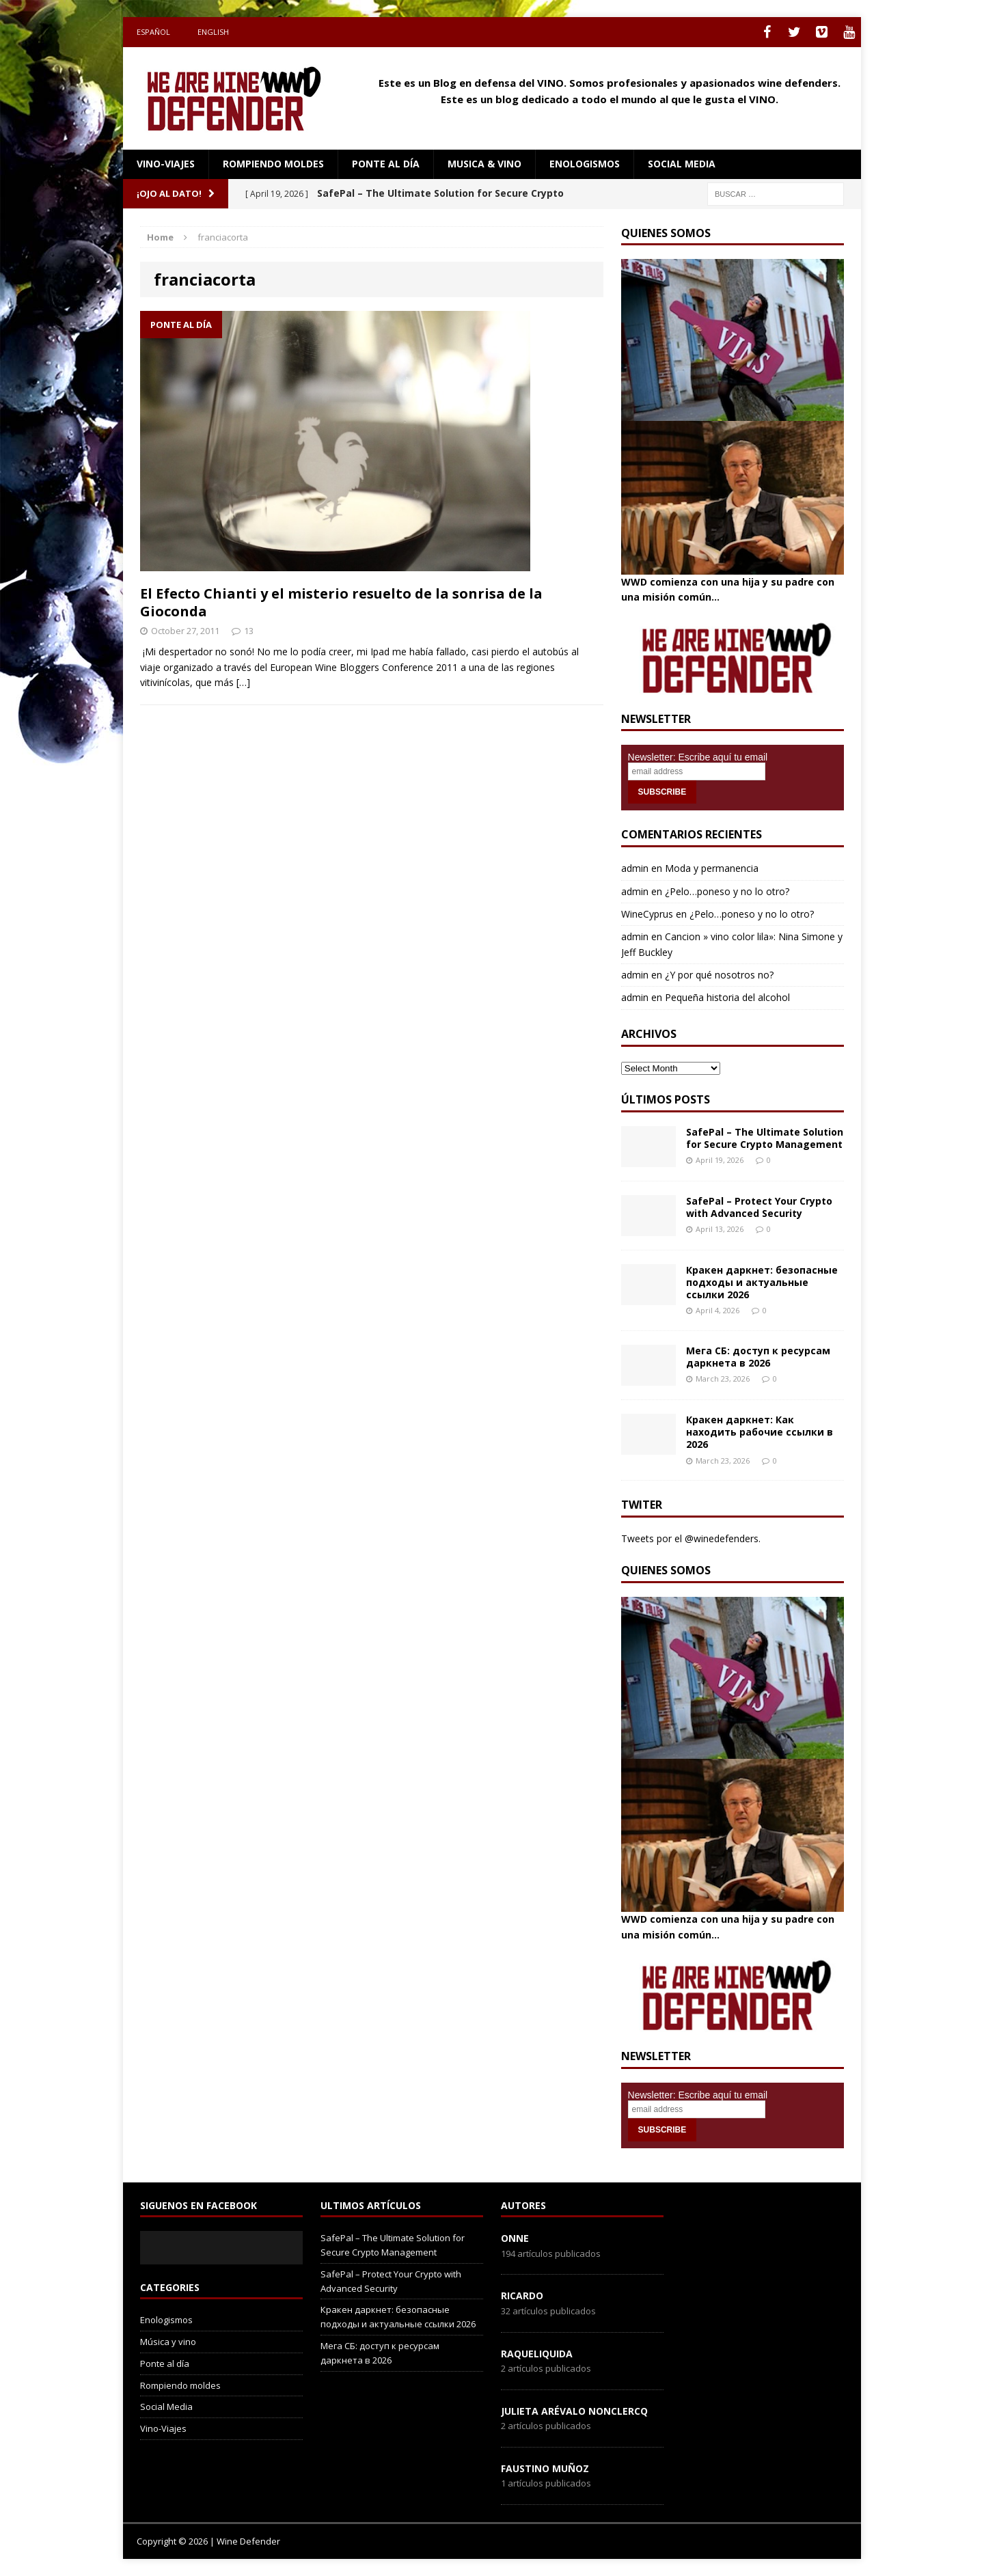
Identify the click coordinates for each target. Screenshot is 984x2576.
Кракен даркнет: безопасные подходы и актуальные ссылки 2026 (762, 1282)
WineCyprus (647, 913)
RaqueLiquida (537, 2353)
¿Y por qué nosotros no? (719, 974)
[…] (243, 682)
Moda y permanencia (711, 868)
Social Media (166, 2406)
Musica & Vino (484, 163)
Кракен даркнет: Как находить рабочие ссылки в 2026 (759, 1432)
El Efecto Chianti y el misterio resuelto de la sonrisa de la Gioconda (341, 602)
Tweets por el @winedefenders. (691, 1538)
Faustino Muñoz (545, 2468)
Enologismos (584, 163)
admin (634, 868)
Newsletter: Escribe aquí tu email (698, 757)
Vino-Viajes (166, 163)
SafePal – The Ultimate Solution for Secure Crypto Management (764, 1138)
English (213, 32)
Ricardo (522, 2295)
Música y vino (168, 2341)
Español (153, 32)
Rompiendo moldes (273, 163)
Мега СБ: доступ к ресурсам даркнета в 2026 (758, 1356)
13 (249, 631)
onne (515, 2238)
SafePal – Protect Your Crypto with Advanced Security (759, 1207)
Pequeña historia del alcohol (727, 997)
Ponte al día (386, 163)
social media (681, 163)
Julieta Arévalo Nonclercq (574, 2410)
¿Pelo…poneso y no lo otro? (727, 891)
